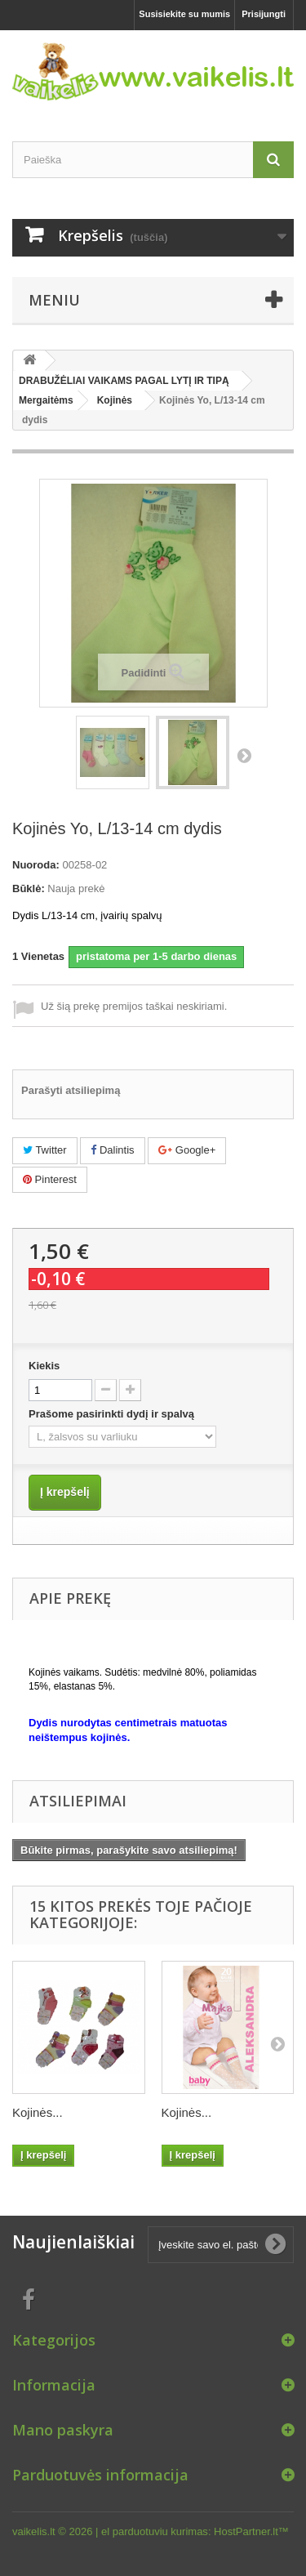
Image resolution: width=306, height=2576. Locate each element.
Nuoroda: (36, 865)
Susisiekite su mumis (184, 14)
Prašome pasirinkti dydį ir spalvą (113, 1414)
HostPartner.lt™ (251, 2531)
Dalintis (112, 1150)
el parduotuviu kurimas (154, 2531)
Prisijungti (264, 14)
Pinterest (50, 1179)
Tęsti (244, 755)
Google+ (186, 1150)
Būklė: (28, 888)
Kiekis (44, 1365)
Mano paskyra (62, 2430)
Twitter (45, 1150)
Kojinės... (37, 2112)
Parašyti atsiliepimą (70, 1090)
